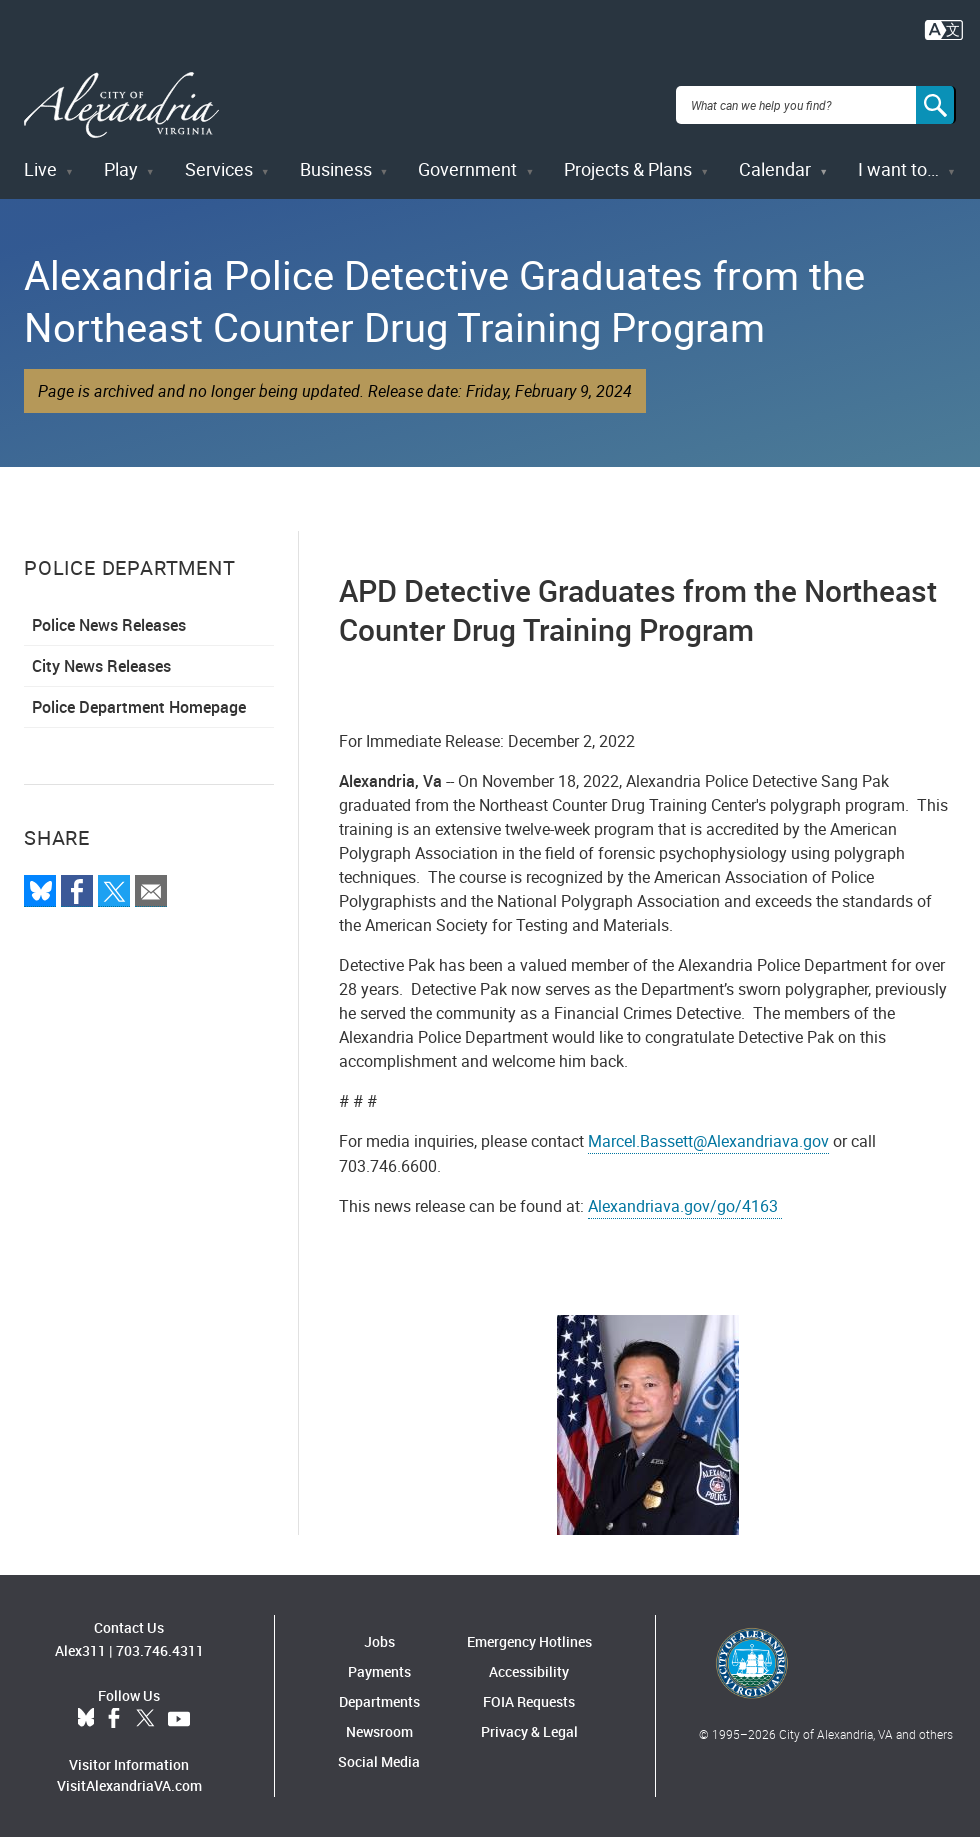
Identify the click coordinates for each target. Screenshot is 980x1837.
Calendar (775, 168)
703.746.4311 (160, 1648)
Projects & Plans (628, 168)
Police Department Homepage (139, 706)
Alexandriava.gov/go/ (665, 1205)
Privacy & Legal (529, 1730)
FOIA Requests (529, 1700)
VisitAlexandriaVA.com (129, 1783)
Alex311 (80, 1648)
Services (219, 168)
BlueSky (86, 1717)
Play (121, 168)
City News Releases (101, 665)
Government (467, 168)
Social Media (379, 1760)
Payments (379, 1670)
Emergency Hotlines (529, 1640)
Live (40, 168)
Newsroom (379, 1730)
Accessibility (529, 1670)
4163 (762, 1205)
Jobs (379, 1640)
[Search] (936, 104)
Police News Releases (109, 624)
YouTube (179, 1717)
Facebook (114, 1717)
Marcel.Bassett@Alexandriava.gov (708, 1140)
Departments (379, 1700)
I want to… (898, 168)
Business (336, 168)
